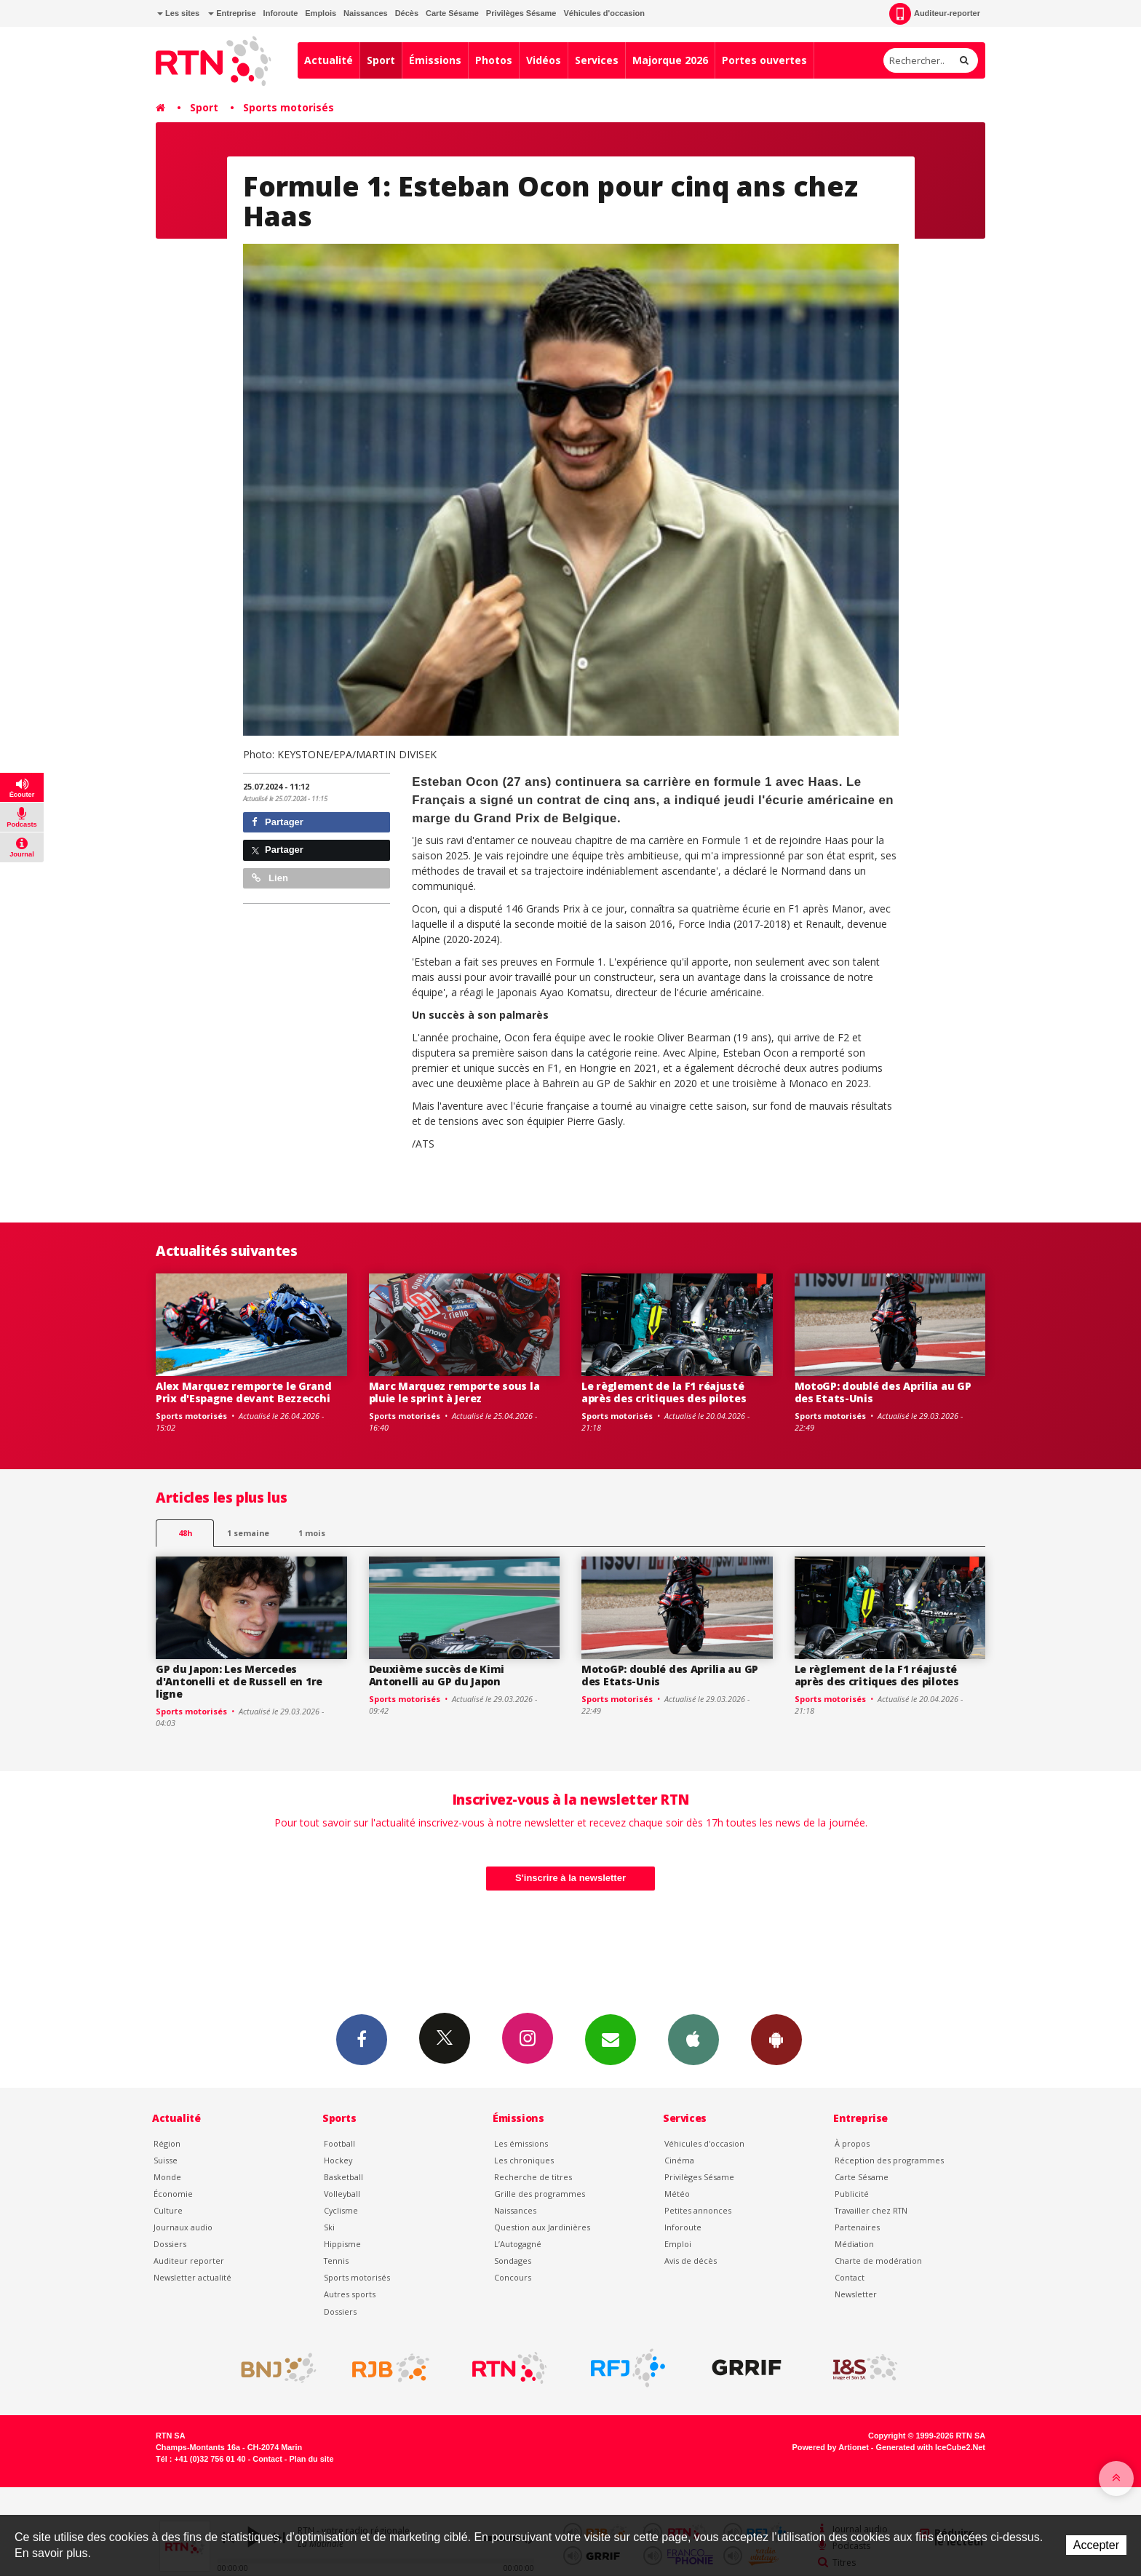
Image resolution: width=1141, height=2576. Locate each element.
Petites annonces (697, 2210)
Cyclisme (341, 2210)
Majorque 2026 (670, 60)
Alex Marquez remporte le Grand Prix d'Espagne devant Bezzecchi (244, 1392)
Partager (277, 821)
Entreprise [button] (231, 13)
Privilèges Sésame (521, 13)
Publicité (852, 2193)
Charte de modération (878, 2260)
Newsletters (610, 2039)
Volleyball (342, 2193)
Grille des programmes (539, 2193)
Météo (677, 2193)
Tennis (336, 2260)
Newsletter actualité (192, 2277)
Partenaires (857, 2227)
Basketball (343, 2177)
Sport (381, 60)
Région (167, 2143)
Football (339, 2143)
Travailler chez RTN (871, 2210)
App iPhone (693, 2039)
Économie (173, 2193)
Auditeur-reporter (934, 14)
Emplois (320, 13)
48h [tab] (185, 1532)
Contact (849, 2277)
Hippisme (342, 2244)
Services (597, 60)
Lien (270, 877)
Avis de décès (690, 2260)
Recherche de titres (533, 2177)
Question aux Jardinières (542, 2227)
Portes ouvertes (764, 60)
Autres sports (349, 2294)
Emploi (677, 2244)
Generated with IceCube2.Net (930, 2447)
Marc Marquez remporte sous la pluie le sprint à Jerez (454, 1392)
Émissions (435, 60)
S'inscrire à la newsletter (570, 1877)
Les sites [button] (178, 13)
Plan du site (311, 2458)
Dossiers (170, 2244)
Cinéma (679, 2160)
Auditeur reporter (189, 2260)
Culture (168, 2210)
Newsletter (856, 2294)
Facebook (361, 2039)
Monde (167, 2177)
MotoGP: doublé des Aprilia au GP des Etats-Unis (883, 1392)
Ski (329, 2227)
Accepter (1096, 2545)
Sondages (512, 2260)
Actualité (328, 60)
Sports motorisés (288, 107)
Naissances (365, 13)
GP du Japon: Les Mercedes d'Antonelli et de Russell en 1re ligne (239, 1681)
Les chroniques (524, 2160)
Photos (493, 60)
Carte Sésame (452, 13)
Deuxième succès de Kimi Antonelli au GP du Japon (437, 1675)
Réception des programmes (889, 2160)
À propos (852, 2143)
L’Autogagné (517, 2244)
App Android (776, 2039)
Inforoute (280, 13)
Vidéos (543, 60)
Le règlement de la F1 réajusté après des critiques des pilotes (663, 1392)
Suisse (166, 2160)
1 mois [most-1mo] (311, 1532)
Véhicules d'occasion (603, 13)
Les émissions (521, 2143)
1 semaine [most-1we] (248, 1532)
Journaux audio (183, 2227)
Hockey (338, 2160)
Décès (406, 13)
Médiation (854, 2244)
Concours (512, 2277)
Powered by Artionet (830, 2447)
